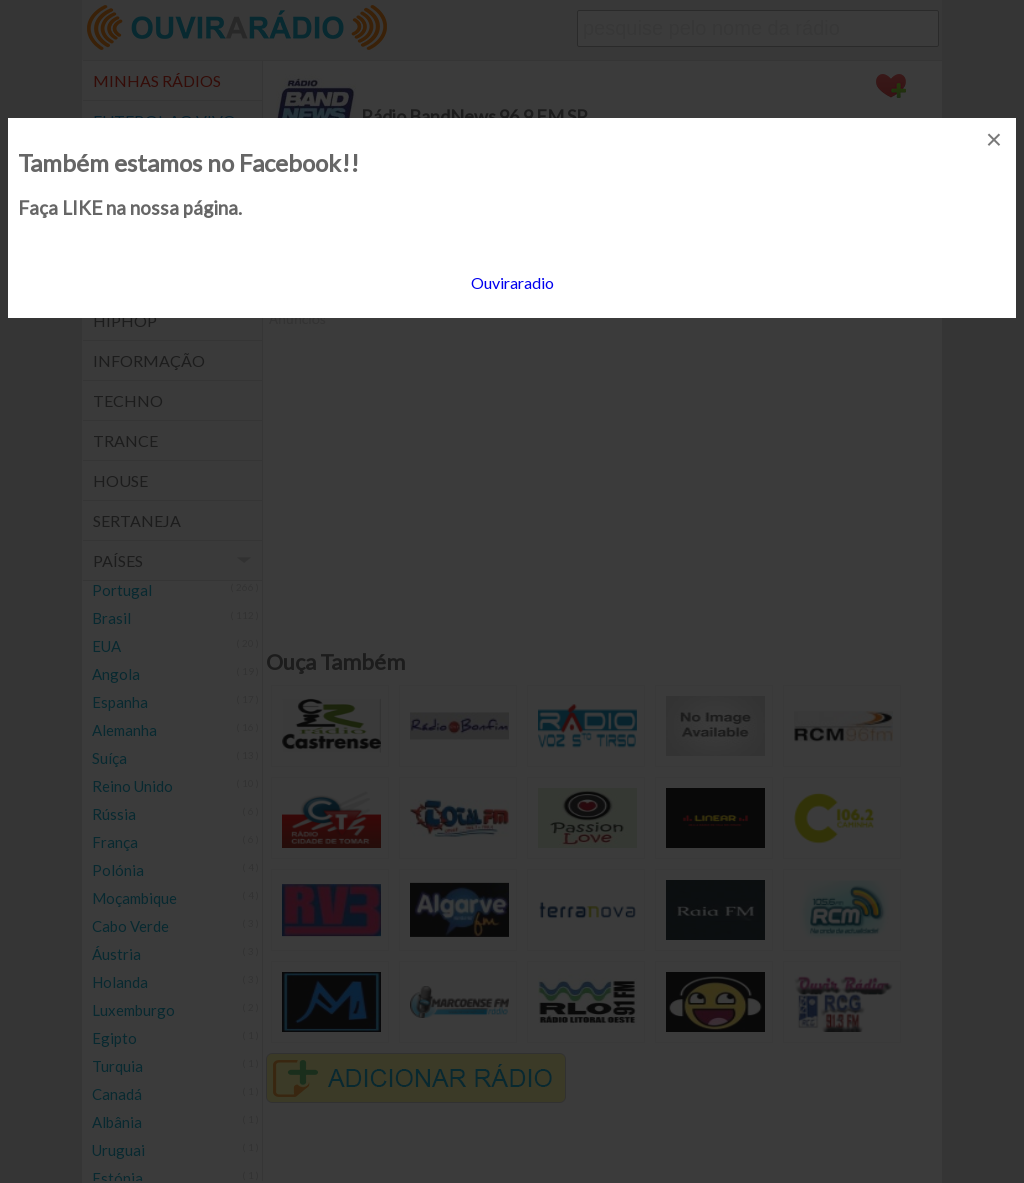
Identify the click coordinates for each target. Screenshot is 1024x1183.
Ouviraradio (512, 282)
